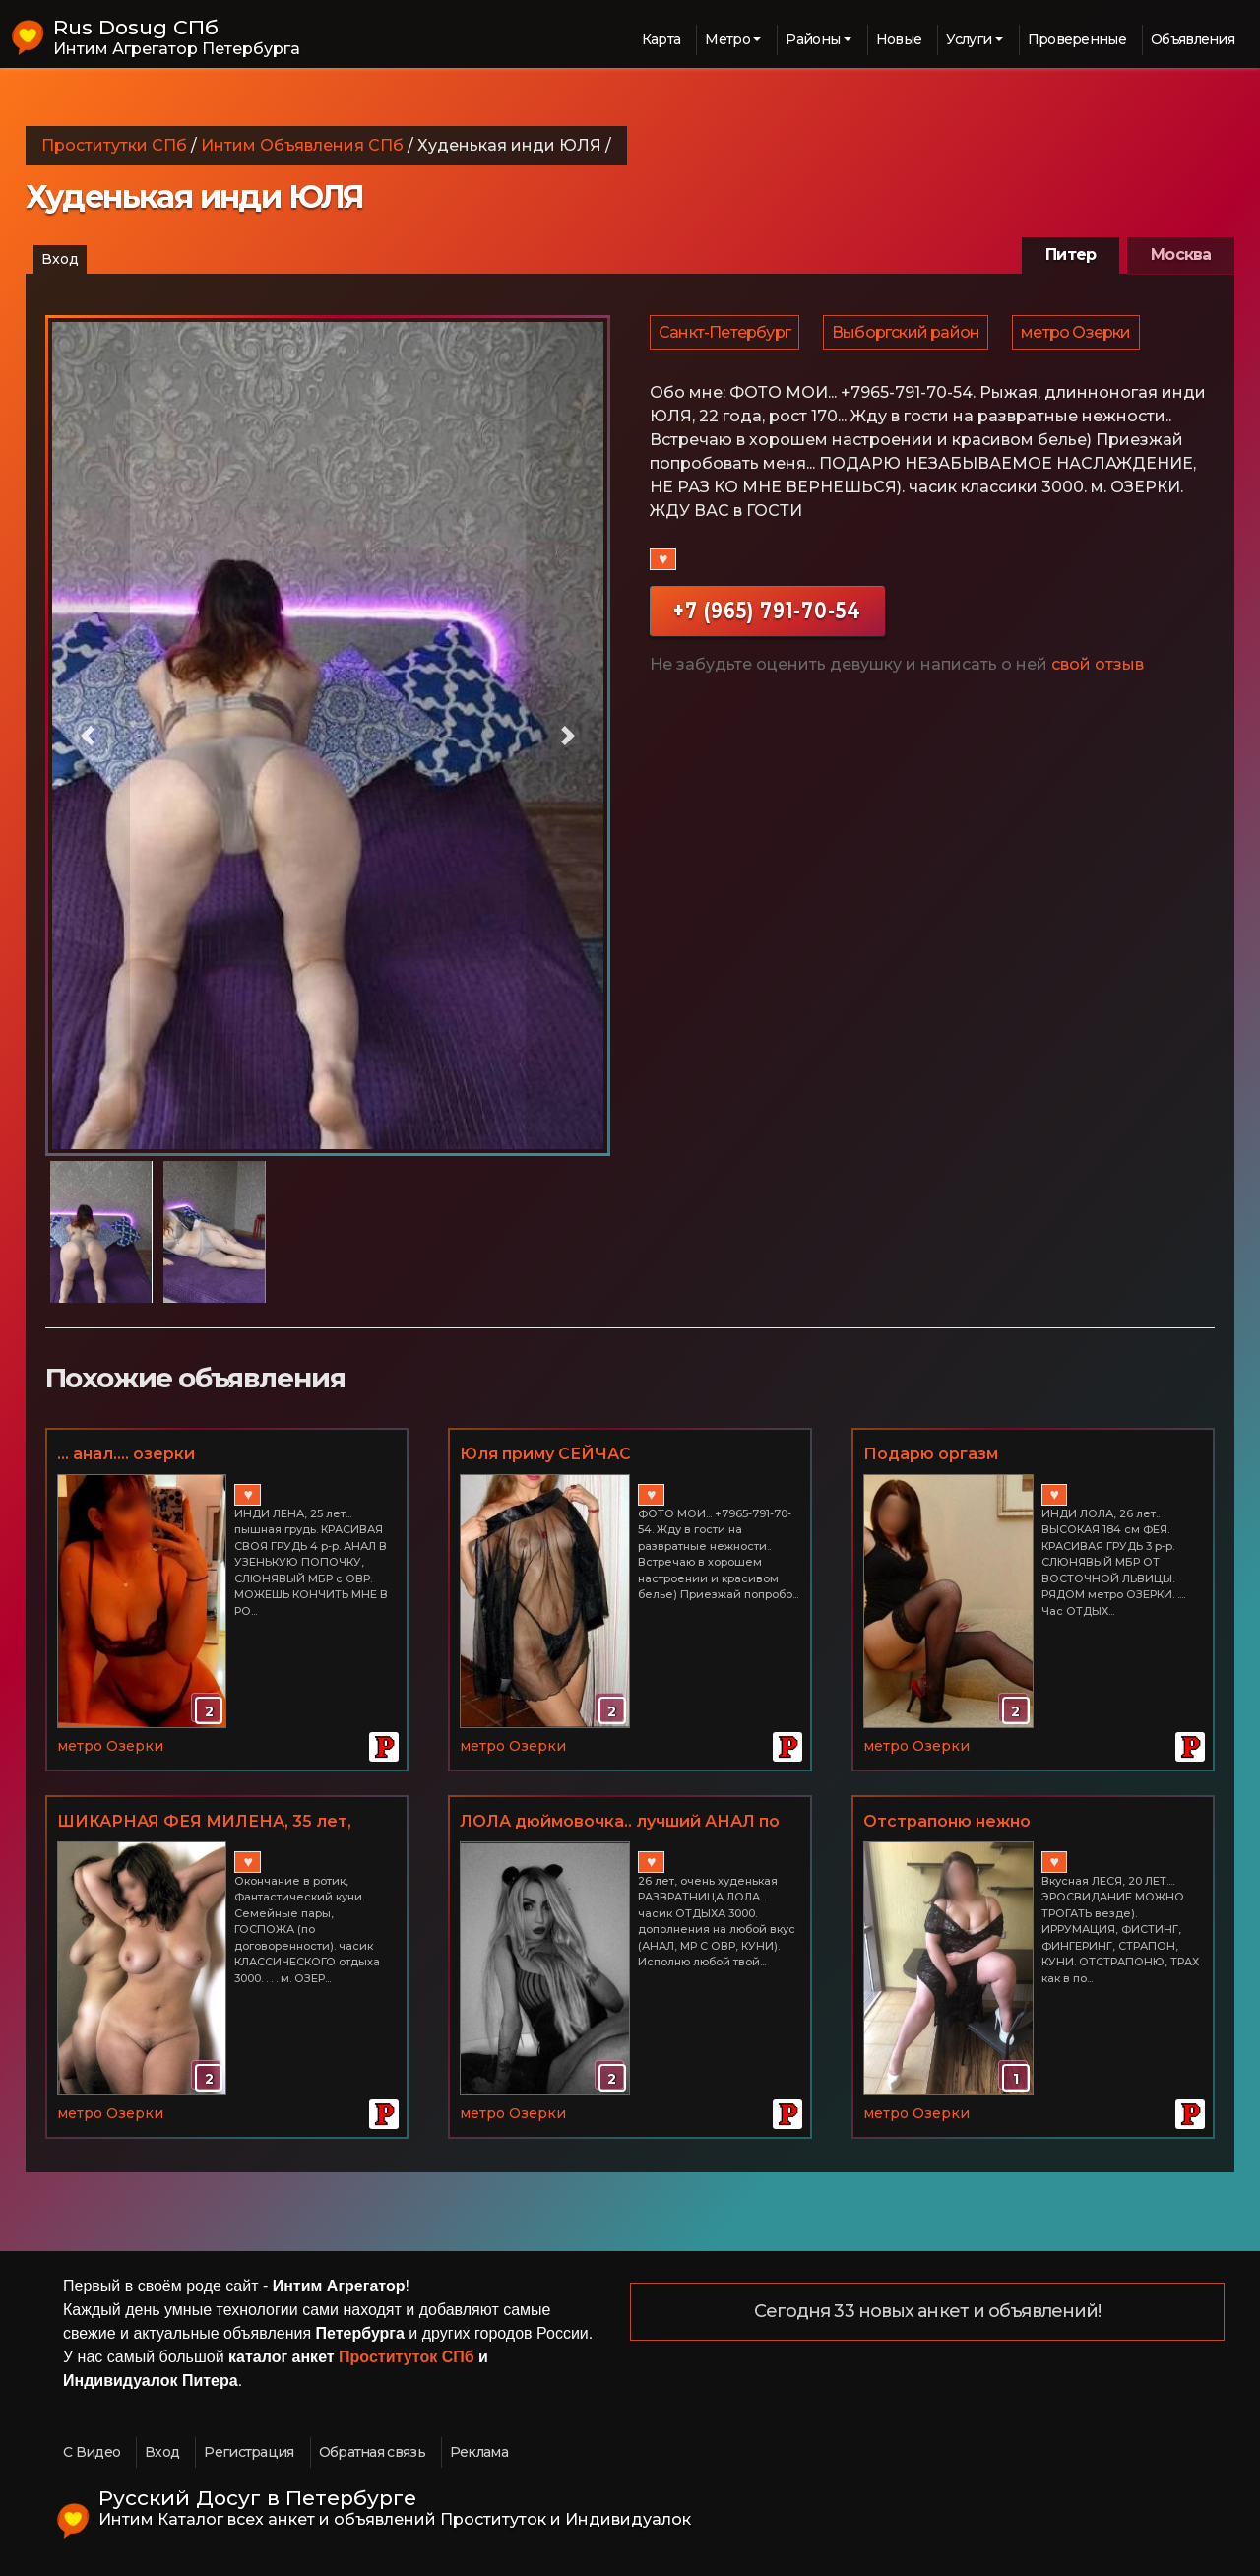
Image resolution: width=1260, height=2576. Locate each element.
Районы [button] (813, 39)
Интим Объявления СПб (302, 145)
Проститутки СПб (114, 145)
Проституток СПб (406, 2357)
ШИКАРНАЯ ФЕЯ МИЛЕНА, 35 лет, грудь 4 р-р (204, 1823)
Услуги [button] (968, 39)
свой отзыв (1097, 673)
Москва (1181, 254)
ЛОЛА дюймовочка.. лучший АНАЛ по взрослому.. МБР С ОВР (620, 1823)
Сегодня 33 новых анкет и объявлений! (928, 2312)
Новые (899, 39)
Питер (1070, 254)
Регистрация (248, 2452)
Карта (661, 39)
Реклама (479, 2452)
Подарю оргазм (930, 1454)
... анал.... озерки (126, 1454)
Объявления (1192, 39)
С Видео (91, 2452)
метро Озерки (1080, 336)
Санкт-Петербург (725, 336)
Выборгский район (908, 336)
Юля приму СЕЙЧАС (545, 1454)
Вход (60, 259)
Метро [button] (727, 39)
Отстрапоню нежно (947, 1821)
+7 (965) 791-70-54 (767, 619)
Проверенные (1077, 39)
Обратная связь (372, 2452)
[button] (87, 736)
